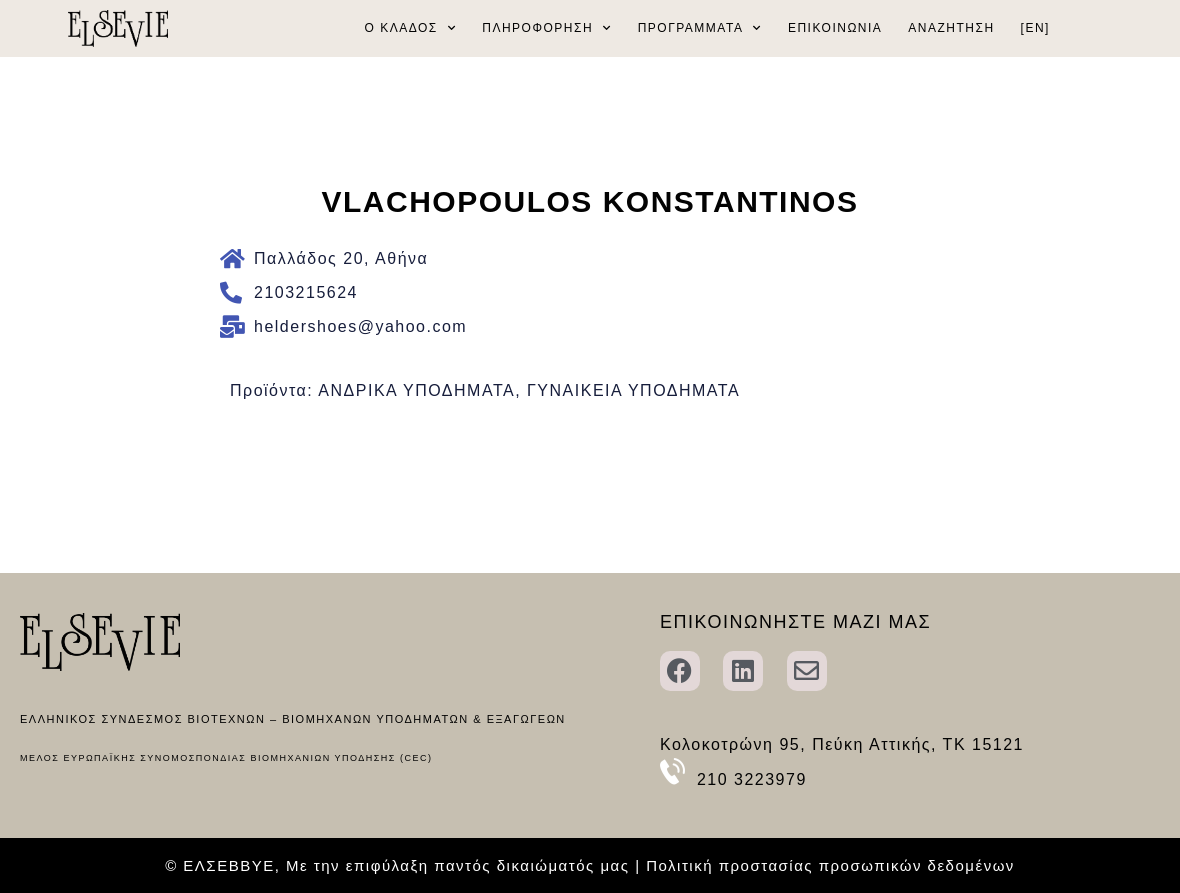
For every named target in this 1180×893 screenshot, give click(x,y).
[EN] (1035, 28)
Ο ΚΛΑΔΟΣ (411, 28)
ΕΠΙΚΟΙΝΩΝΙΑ (835, 28)
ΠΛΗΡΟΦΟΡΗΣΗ (546, 28)
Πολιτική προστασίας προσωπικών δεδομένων (830, 865)
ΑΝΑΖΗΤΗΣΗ (951, 28)
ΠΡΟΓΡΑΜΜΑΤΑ (700, 28)
